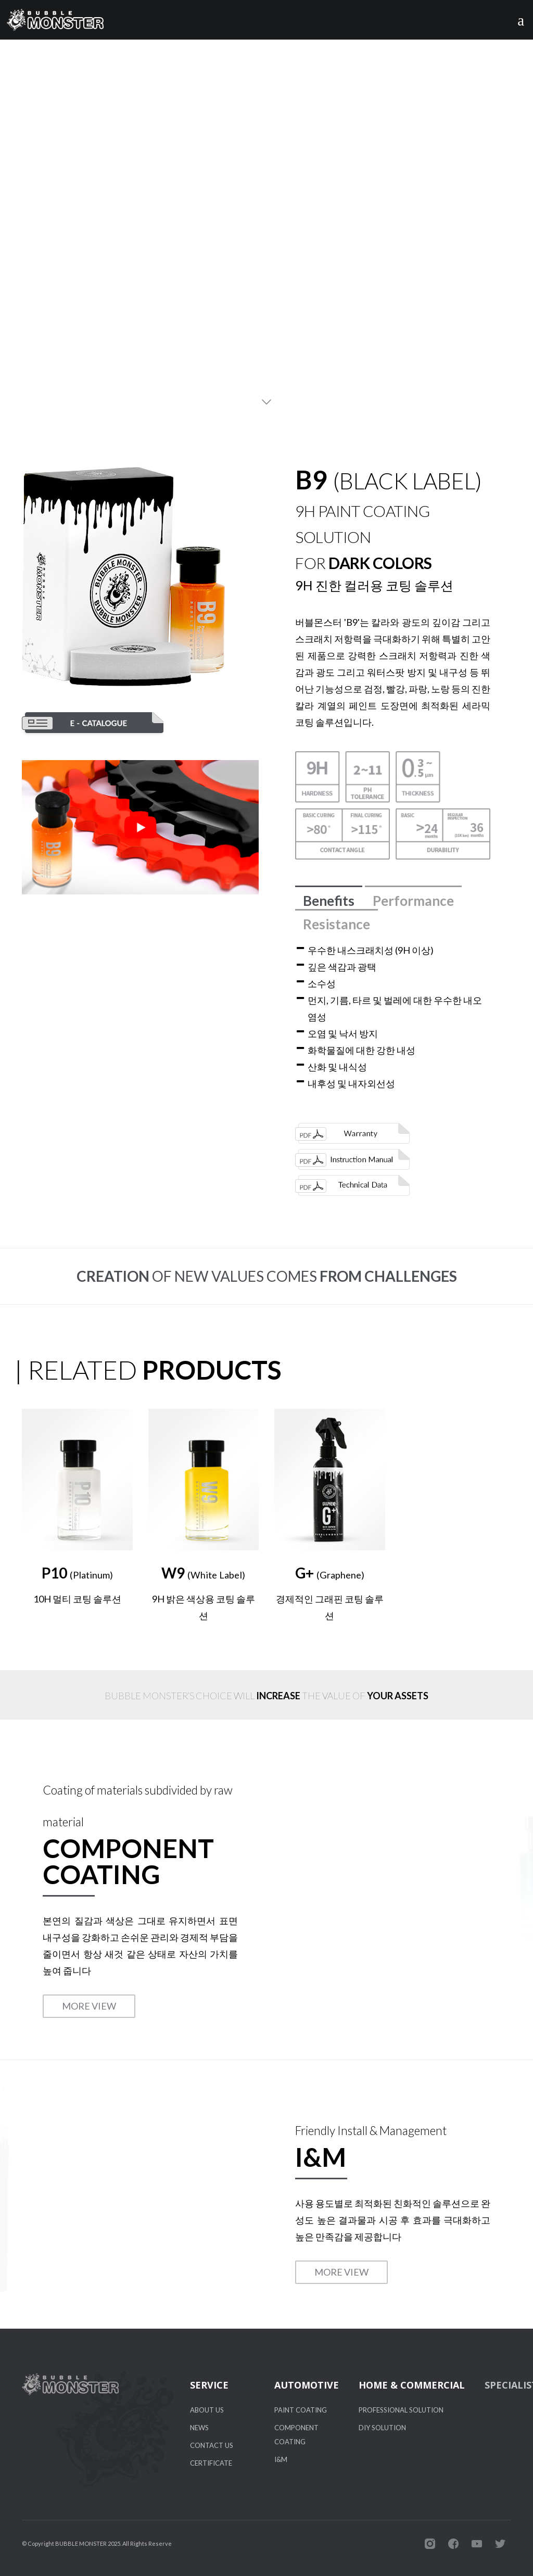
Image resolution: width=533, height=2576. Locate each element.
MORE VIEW (89, 2006)
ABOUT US (207, 2410)
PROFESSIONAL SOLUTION (401, 2410)
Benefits (328, 900)
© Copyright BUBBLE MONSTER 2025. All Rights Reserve (97, 2543)
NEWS (199, 2427)
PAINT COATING (300, 2410)
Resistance (336, 924)
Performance (413, 900)
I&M (280, 2459)
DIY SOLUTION (382, 2427)
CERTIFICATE (211, 2463)
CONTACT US (211, 2445)
